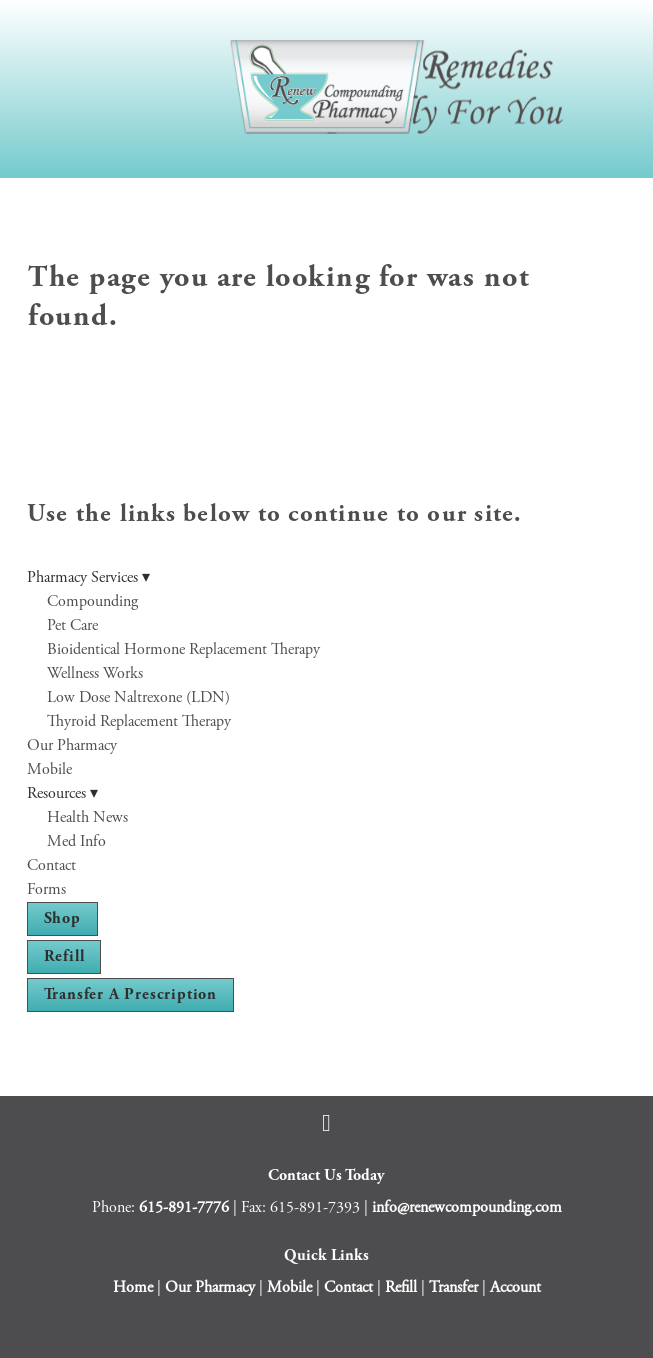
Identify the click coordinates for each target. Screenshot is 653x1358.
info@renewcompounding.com (467, 1207)
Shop (62, 918)
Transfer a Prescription (130, 994)
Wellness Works (95, 673)
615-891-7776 (184, 1207)
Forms (46, 889)
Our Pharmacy (72, 745)
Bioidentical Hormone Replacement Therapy (183, 649)
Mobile (49, 769)
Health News (87, 817)
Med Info (76, 841)
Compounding (92, 601)
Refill (64, 956)
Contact (51, 865)
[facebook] (327, 1123)
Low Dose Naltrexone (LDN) (138, 697)
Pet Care (72, 625)
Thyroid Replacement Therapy (139, 721)
